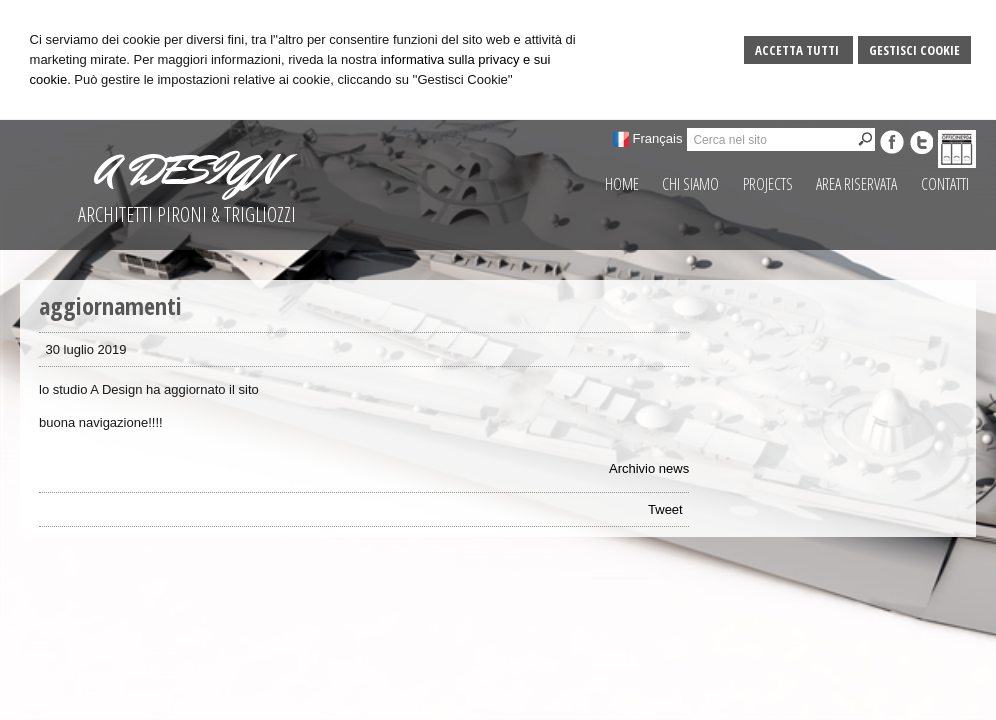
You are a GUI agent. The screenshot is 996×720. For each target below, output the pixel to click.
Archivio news (649, 468)
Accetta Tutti (798, 50)
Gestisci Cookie (914, 50)
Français (658, 138)
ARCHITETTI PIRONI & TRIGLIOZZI (187, 214)
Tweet (665, 509)
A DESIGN (187, 170)
